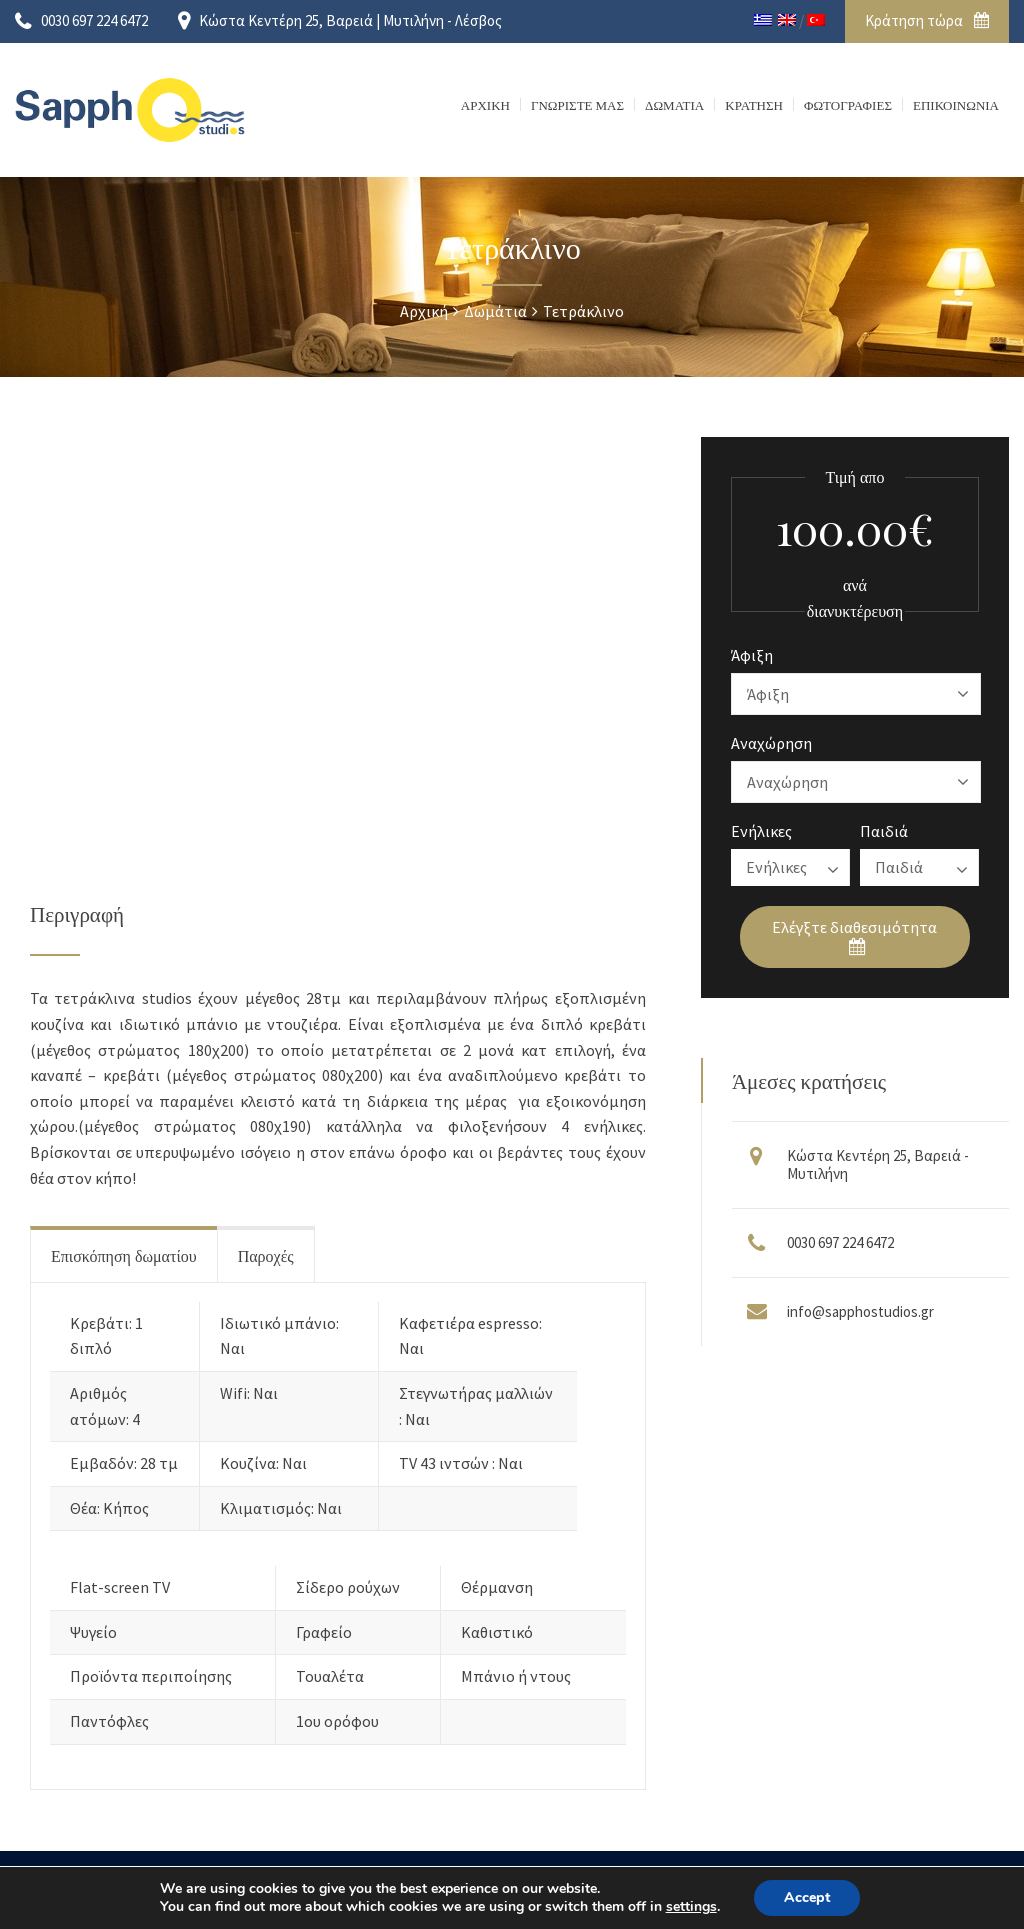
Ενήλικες (761, 831)
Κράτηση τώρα (927, 20)
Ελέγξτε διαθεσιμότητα (854, 936)
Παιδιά (884, 831)
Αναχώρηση (771, 743)
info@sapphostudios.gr (860, 1311)
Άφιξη (752, 655)
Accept (807, 1897)
